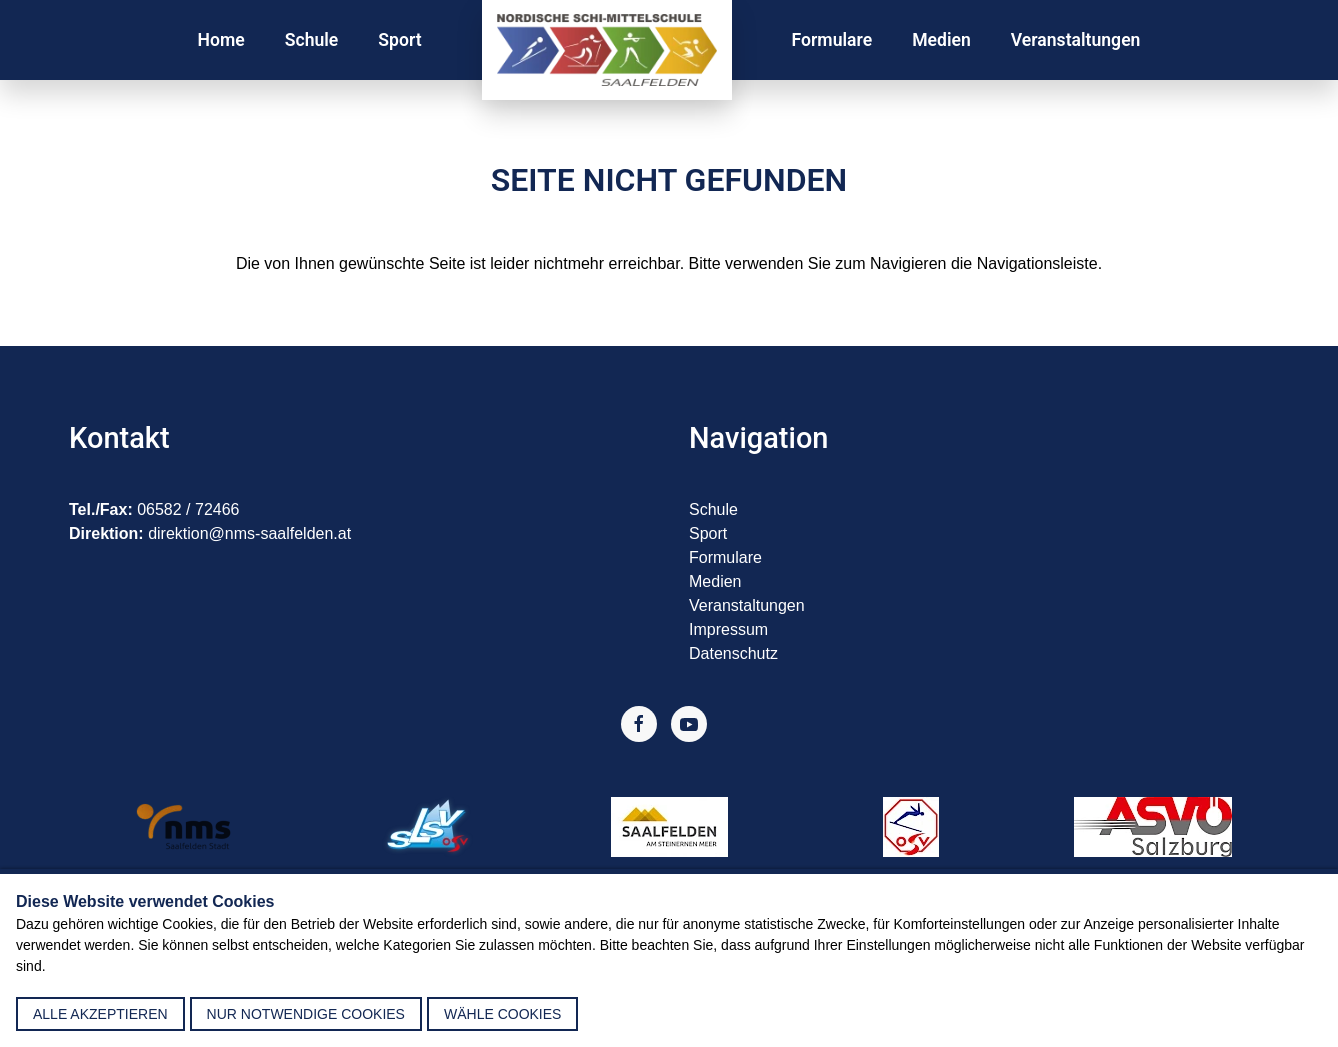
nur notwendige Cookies (306, 1014)
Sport (399, 40)
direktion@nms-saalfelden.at (249, 533)
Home (221, 40)
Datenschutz (733, 653)
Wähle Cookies (502, 1014)
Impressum (728, 629)
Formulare (832, 40)
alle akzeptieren (100, 1014)
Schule (312, 40)
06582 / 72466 (188, 509)
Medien (941, 40)
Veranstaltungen (1076, 40)
